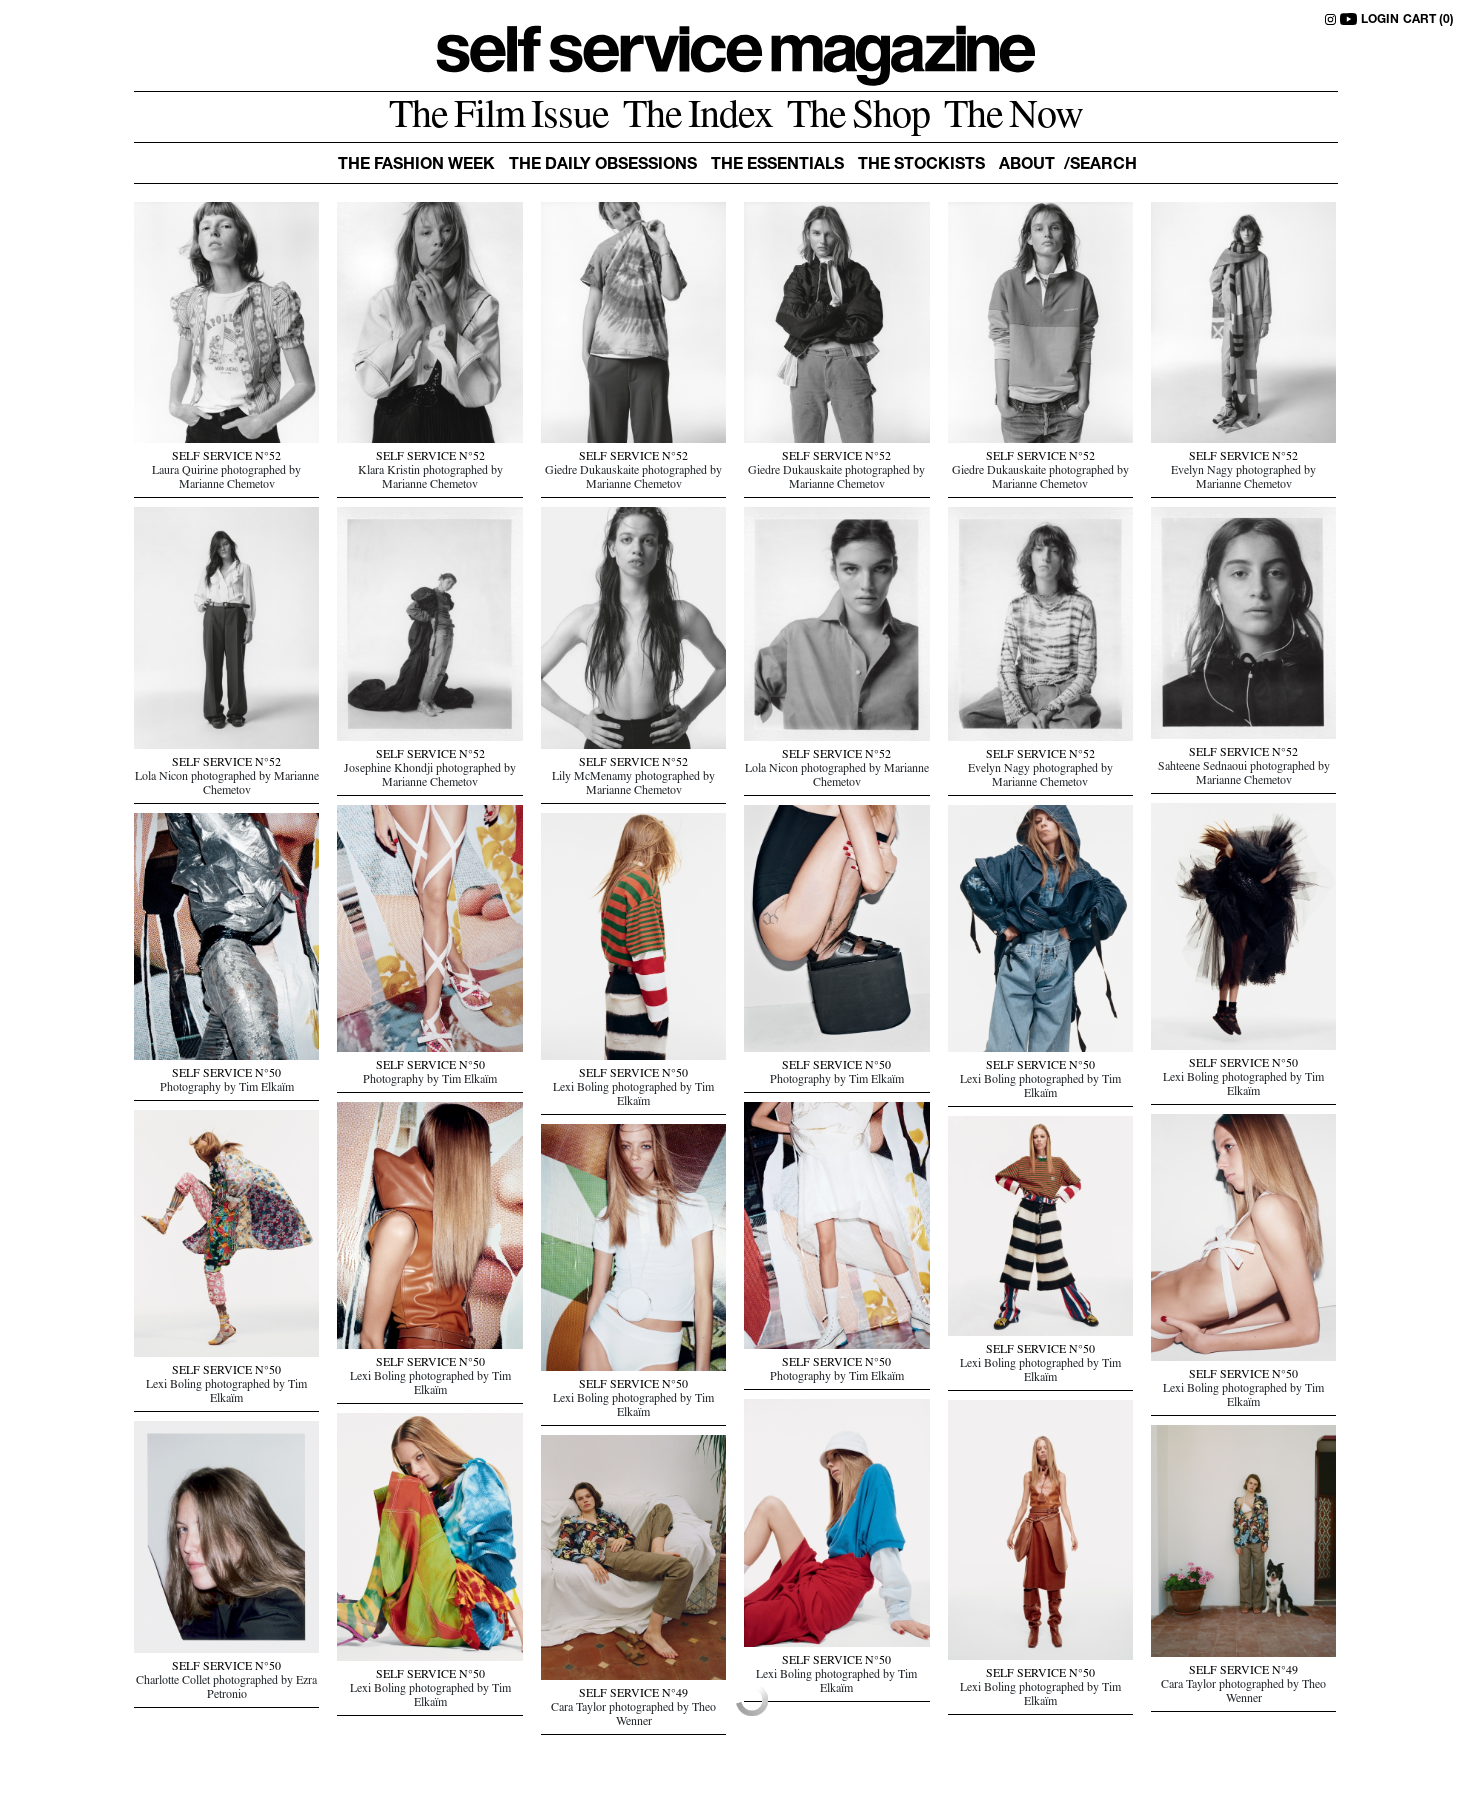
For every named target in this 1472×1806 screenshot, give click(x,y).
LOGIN (1380, 20)
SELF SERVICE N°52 (226, 458)
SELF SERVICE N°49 (1243, 1672)
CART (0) (1428, 20)
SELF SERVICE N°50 (1243, 1065)
